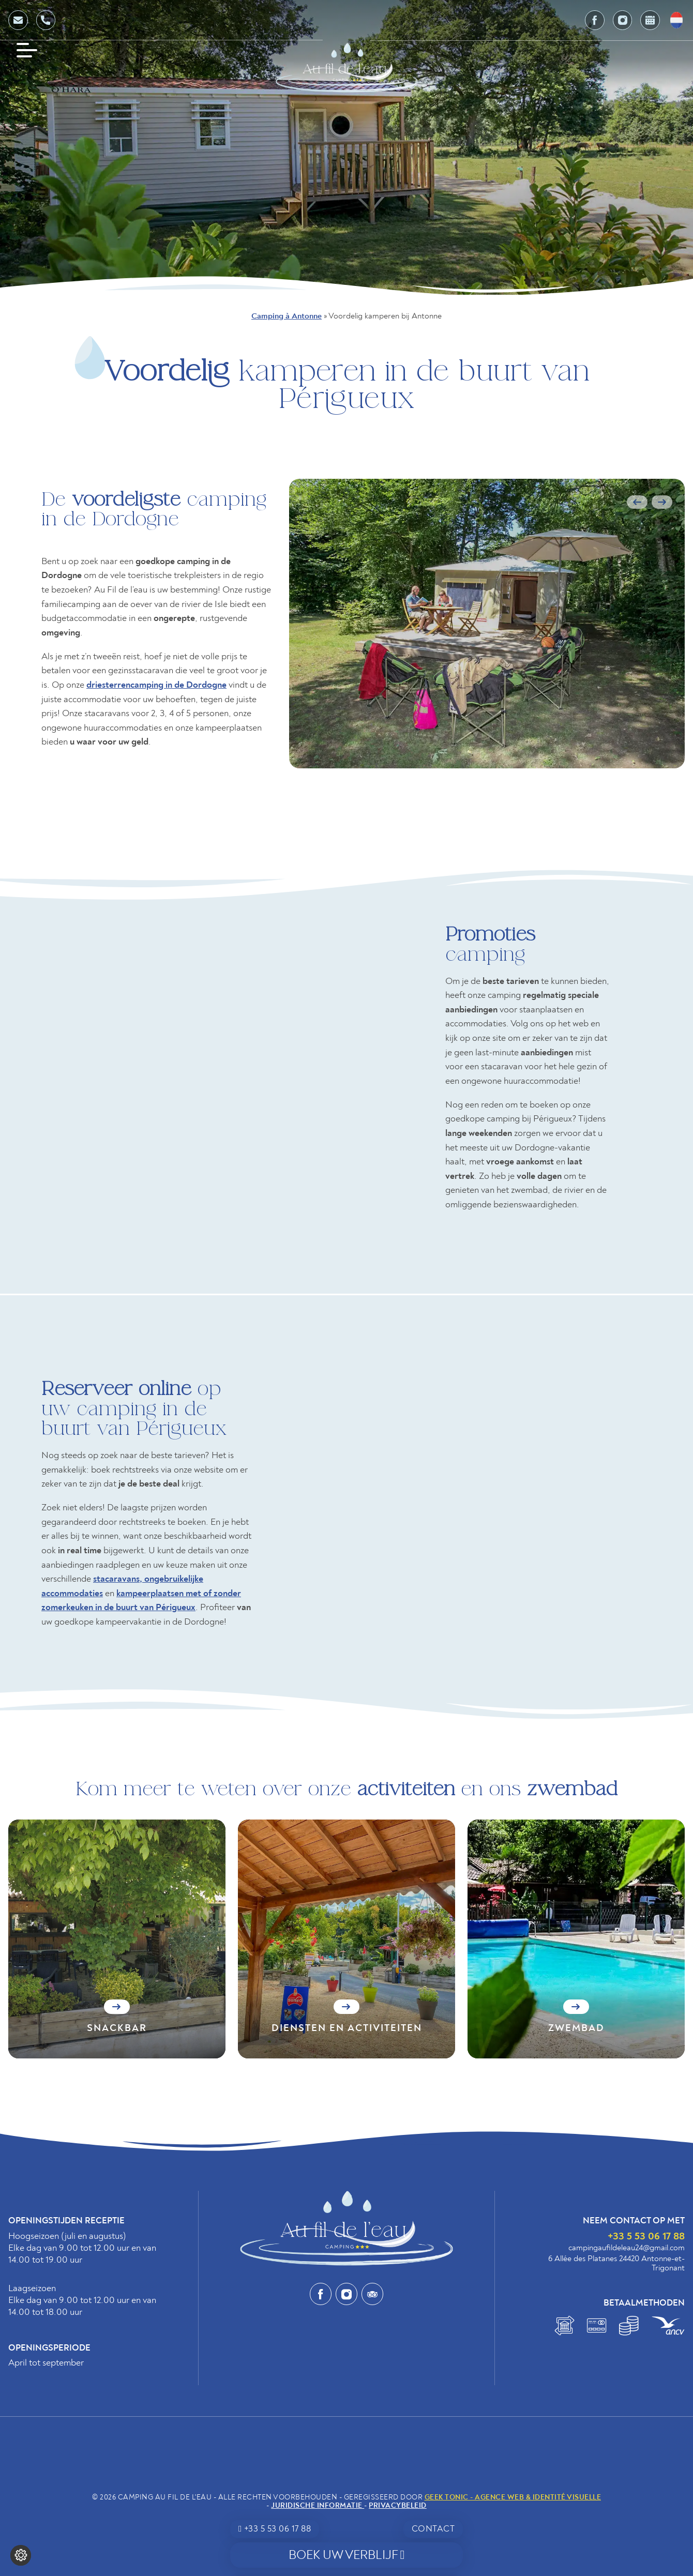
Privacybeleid (398, 2505)
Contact (433, 2528)
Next (662, 502)
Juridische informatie (317, 2505)
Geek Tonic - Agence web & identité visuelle (513, 2497)
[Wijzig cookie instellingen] (20, 2555)
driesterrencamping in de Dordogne (156, 685)
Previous (637, 502)
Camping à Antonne (286, 316)
